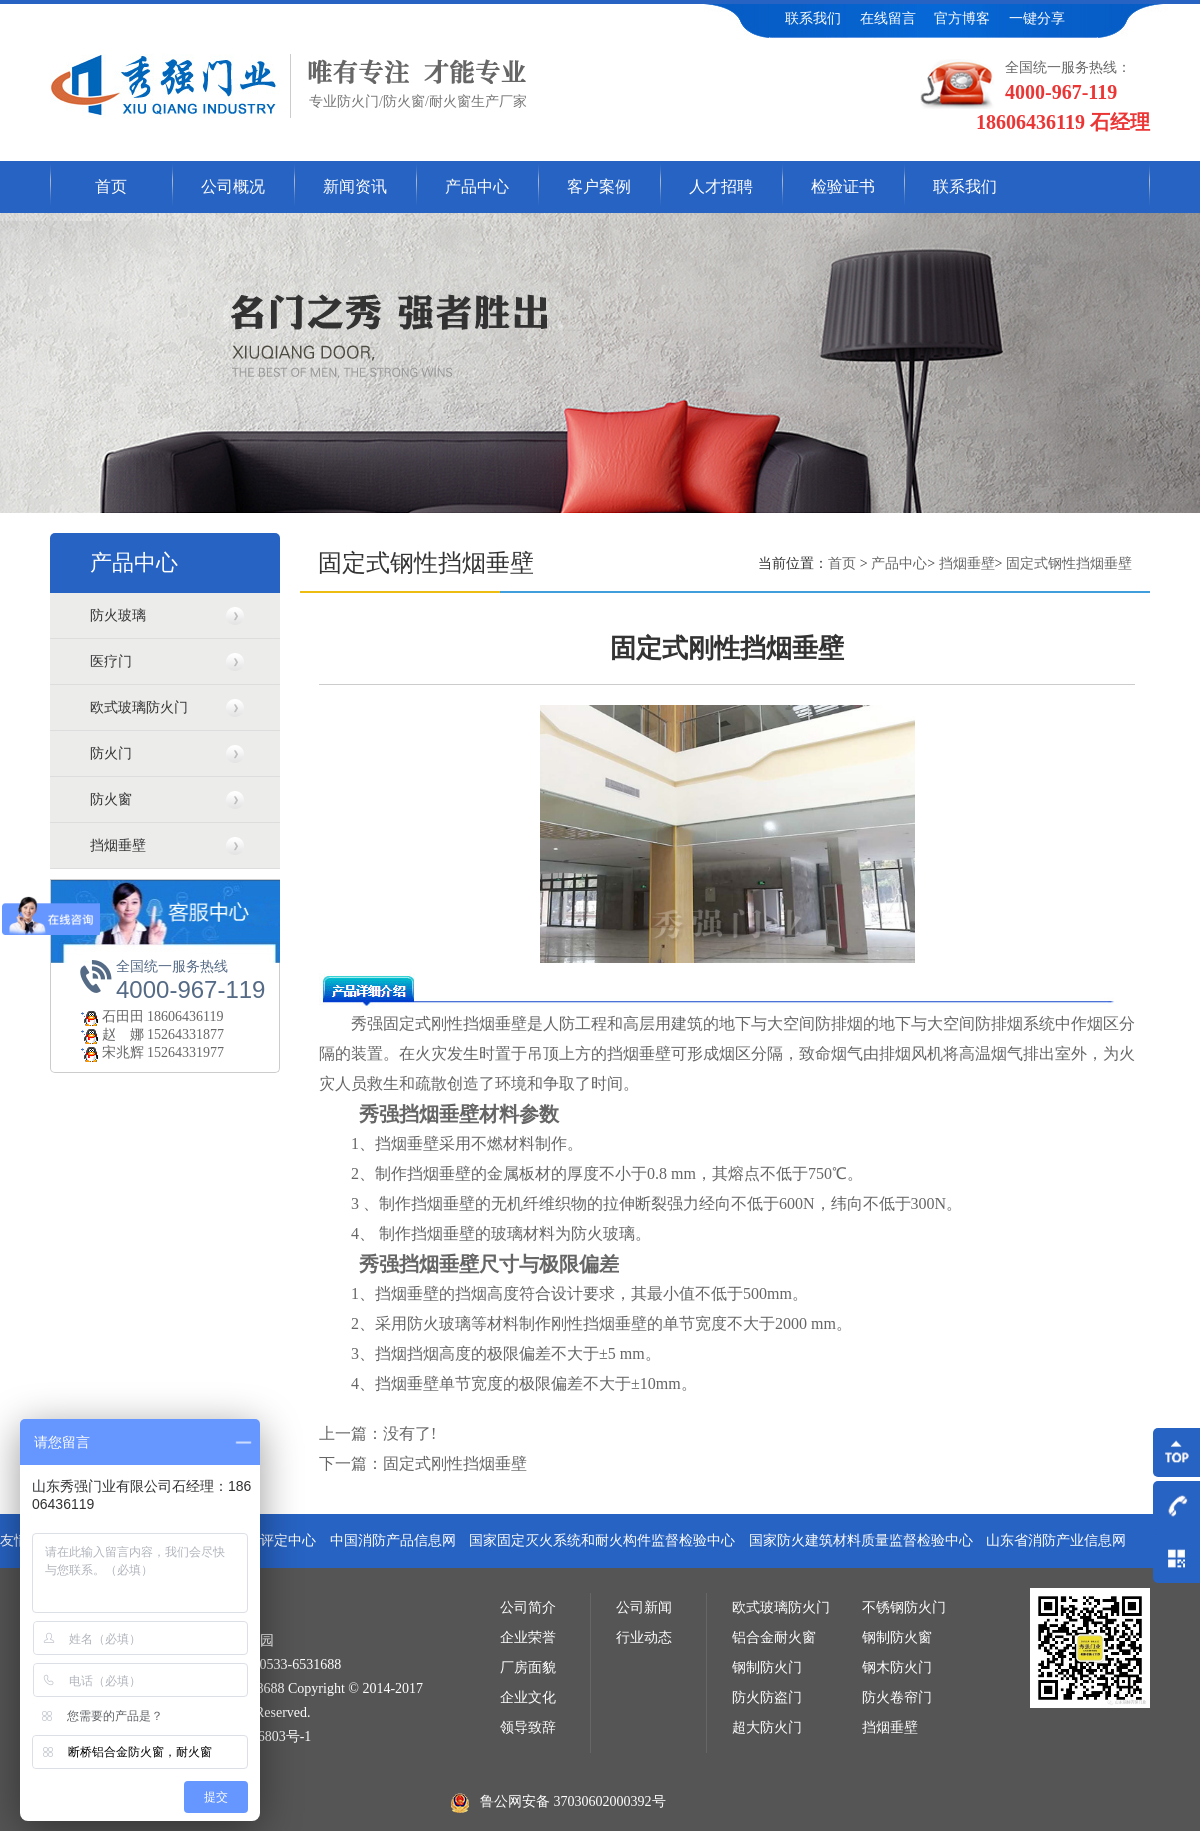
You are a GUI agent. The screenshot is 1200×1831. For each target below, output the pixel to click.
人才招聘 (721, 186)
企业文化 (528, 1697)
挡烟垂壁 (118, 845)
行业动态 (644, 1637)
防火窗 (111, 799)
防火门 (111, 753)
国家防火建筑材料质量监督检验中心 (861, 1540)
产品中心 (477, 186)
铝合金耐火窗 (774, 1637)
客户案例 (599, 186)
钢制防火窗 (897, 1637)
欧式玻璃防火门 (139, 707)
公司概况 (233, 186)
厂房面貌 (528, 1667)
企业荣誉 (528, 1637)
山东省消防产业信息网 (1056, 1540)
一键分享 (1037, 18)
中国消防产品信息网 (393, 1540)
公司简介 (528, 1607)
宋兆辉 (111, 1052)
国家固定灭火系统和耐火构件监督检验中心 (602, 1540)
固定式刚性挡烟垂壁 (455, 1463)
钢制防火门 (767, 1667)
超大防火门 (767, 1727)
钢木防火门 (897, 1667)
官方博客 (962, 18)
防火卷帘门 (897, 1697)
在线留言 (888, 18)
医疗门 (111, 661)
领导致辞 (528, 1727)
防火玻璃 (118, 615)
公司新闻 (644, 1607)
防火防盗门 (767, 1697)
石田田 (111, 1016)
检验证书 (843, 186)
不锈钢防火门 (904, 1607)
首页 (111, 186)
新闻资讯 (355, 186)
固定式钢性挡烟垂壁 (1069, 563)
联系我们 (813, 18)
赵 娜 (111, 1034)
